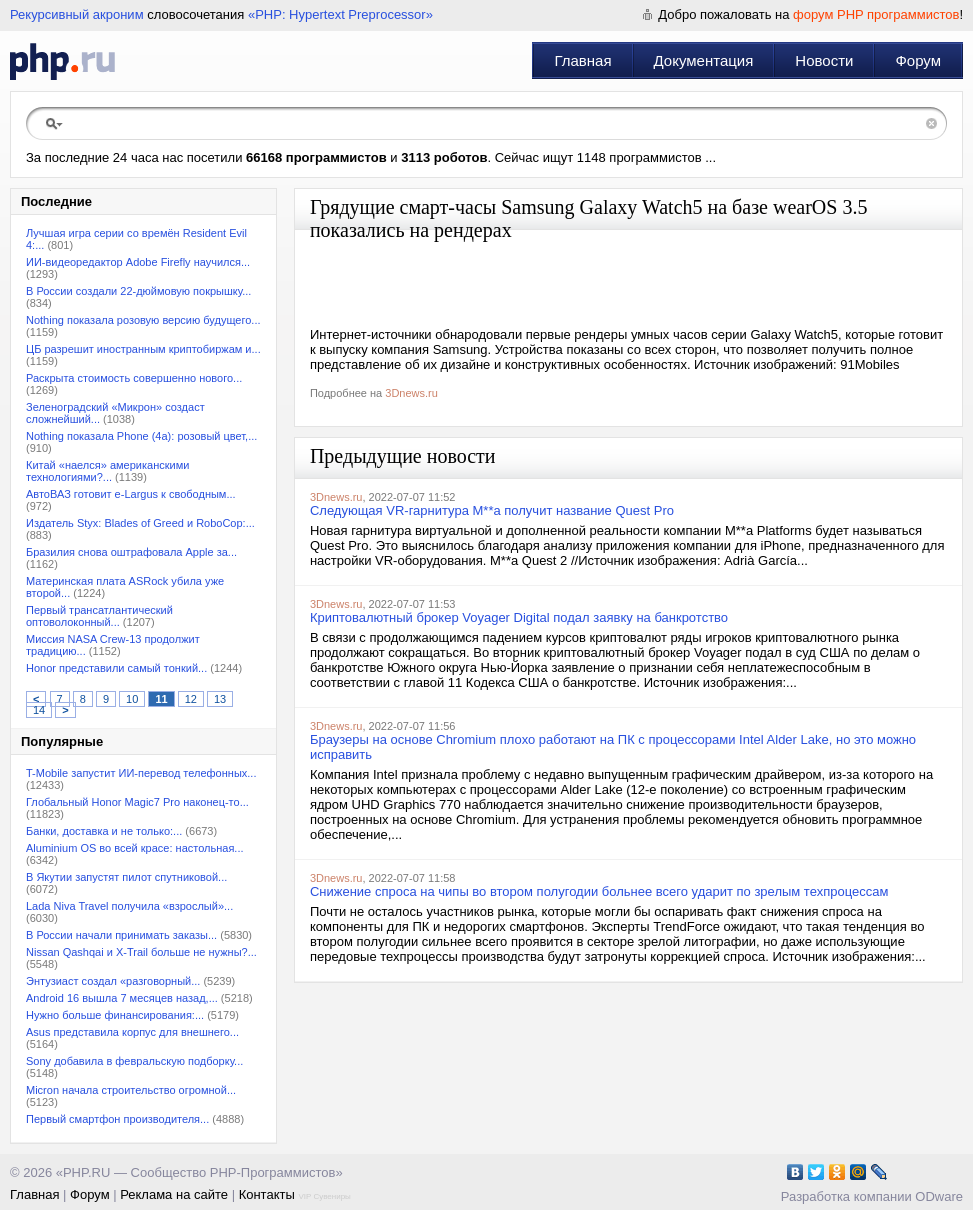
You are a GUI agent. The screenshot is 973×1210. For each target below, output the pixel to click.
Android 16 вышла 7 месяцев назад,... (122, 998)
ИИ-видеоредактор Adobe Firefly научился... (138, 262)
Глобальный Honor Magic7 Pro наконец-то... (137, 802)
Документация (704, 60)
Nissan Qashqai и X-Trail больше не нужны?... (141, 952)
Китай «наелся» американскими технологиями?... (107, 471)
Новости (824, 60)
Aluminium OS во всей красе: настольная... (135, 848)
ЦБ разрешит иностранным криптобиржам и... (143, 349)
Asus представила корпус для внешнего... (132, 1032)
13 (220, 699)
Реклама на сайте (174, 1194)
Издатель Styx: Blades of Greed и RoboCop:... (140, 523)
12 (191, 699)
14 (39, 710)
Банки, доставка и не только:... (104, 831)
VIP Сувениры (324, 1196)
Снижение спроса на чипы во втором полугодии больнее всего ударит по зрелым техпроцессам (599, 891)
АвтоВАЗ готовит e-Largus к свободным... (131, 494)
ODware (939, 1196)
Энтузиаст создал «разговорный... (113, 981)
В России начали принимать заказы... (121, 935)
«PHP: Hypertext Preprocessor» (340, 14)
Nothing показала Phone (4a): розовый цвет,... (141, 436)
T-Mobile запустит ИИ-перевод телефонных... (141, 773)
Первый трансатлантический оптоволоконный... (99, 616)
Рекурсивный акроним (77, 14)
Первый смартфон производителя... (117, 1119)
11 (161, 699)
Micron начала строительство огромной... (131, 1090)
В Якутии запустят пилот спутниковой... (126, 877)
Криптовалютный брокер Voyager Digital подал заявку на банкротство (519, 617)
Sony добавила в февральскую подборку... (134, 1061)
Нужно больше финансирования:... (115, 1015)
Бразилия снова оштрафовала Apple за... (131, 552)
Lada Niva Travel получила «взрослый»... (129, 906)
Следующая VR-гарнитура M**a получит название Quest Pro (492, 510)
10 (132, 699)
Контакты (267, 1194)
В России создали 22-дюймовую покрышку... (138, 291)
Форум (918, 60)
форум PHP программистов (876, 14)
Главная (582, 60)
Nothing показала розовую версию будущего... (143, 320)
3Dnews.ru (411, 393)
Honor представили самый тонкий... (116, 668)
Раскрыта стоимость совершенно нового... (134, 378)
